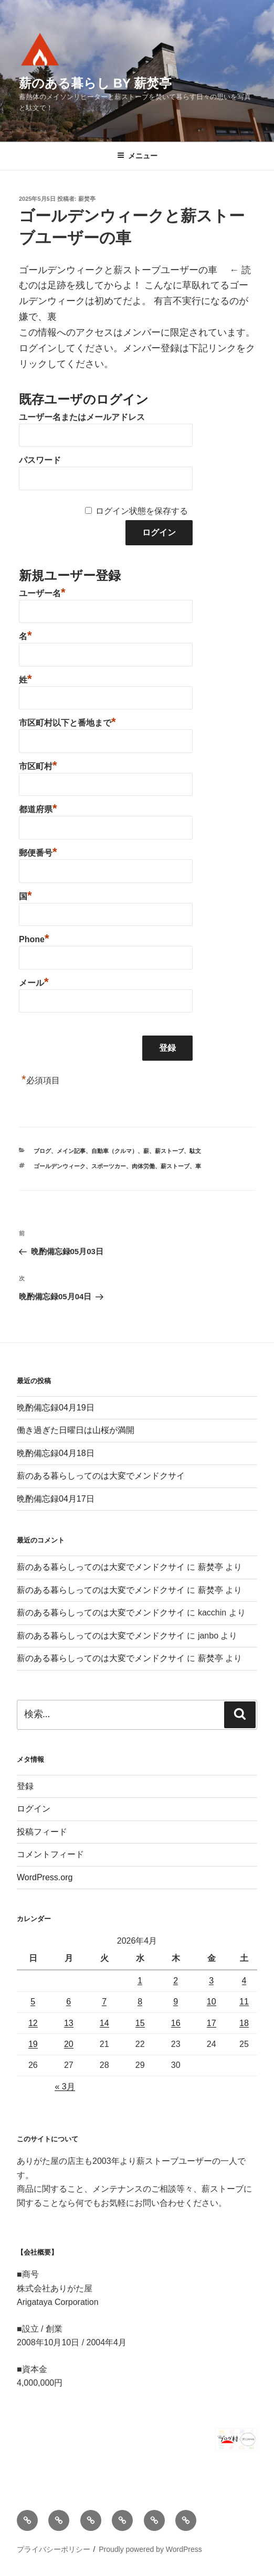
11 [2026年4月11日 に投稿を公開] (244, 2001)
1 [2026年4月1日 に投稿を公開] (140, 1980)
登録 (25, 1786)
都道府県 (38, 808)
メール (34, 981)
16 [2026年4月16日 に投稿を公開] (176, 2023)
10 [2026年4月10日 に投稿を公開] (211, 2001)
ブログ (42, 1151)
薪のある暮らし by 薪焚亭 (95, 83)
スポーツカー (108, 1166)
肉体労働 (143, 1166)
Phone (34, 938)
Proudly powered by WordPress (150, 2549)
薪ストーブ (169, 1151)
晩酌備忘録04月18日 (55, 1453)
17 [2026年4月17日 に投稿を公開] (211, 2023)
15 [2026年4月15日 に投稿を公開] (140, 2023)
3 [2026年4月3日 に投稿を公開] (211, 1980)
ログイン (33, 1808)
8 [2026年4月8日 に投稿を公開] (140, 2001)
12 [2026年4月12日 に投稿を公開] (33, 2023)
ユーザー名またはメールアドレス (82, 417)
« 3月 (65, 2086)
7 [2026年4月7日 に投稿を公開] (104, 2001)
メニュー (137, 156)
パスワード (40, 460)
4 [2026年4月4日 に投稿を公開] (244, 1980)
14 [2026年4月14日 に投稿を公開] (104, 2023)
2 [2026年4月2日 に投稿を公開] (175, 1980)
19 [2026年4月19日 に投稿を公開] (33, 2044)
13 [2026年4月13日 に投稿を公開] (68, 2023)
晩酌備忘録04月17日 (55, 1498)
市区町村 (38, 765)
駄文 (195, 1151)
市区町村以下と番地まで (67, 721)
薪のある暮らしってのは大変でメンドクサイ (101, 1475)
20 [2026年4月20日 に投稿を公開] (68, 2044)
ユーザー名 (42, 592)
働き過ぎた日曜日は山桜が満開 (75, 1430)
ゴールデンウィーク (60, 1166)
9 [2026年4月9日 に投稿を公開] (175, 2001)
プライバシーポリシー (53, 2549)
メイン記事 (71, 1151)
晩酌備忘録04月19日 (55, 1407)
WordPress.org (44, 1877)
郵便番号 (38, 851)
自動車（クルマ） (114, 1151)
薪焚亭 (87, 199)
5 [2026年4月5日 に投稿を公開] (32, 2001)
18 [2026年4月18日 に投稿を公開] (244, 2023)
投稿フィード (42, 1831)
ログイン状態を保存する (142, 510)
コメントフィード (50, 1854)
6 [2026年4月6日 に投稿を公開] (68, 2001)
